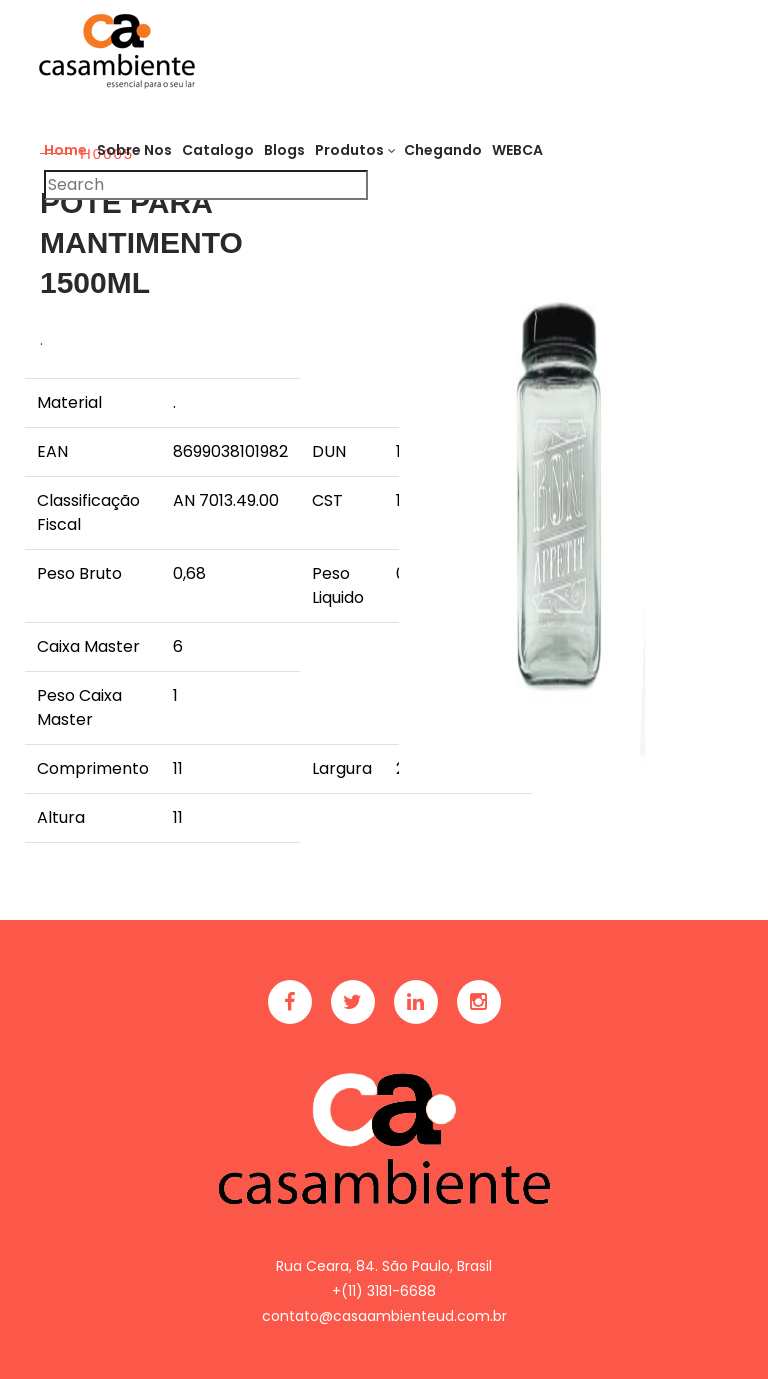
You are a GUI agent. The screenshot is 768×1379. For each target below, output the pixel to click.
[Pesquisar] (206, 185)
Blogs (284, 150)
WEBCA (517, 150)
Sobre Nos (134, 150)
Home (65, 150)
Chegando (443, 150)
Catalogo (218, 150)
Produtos (349, 150)
